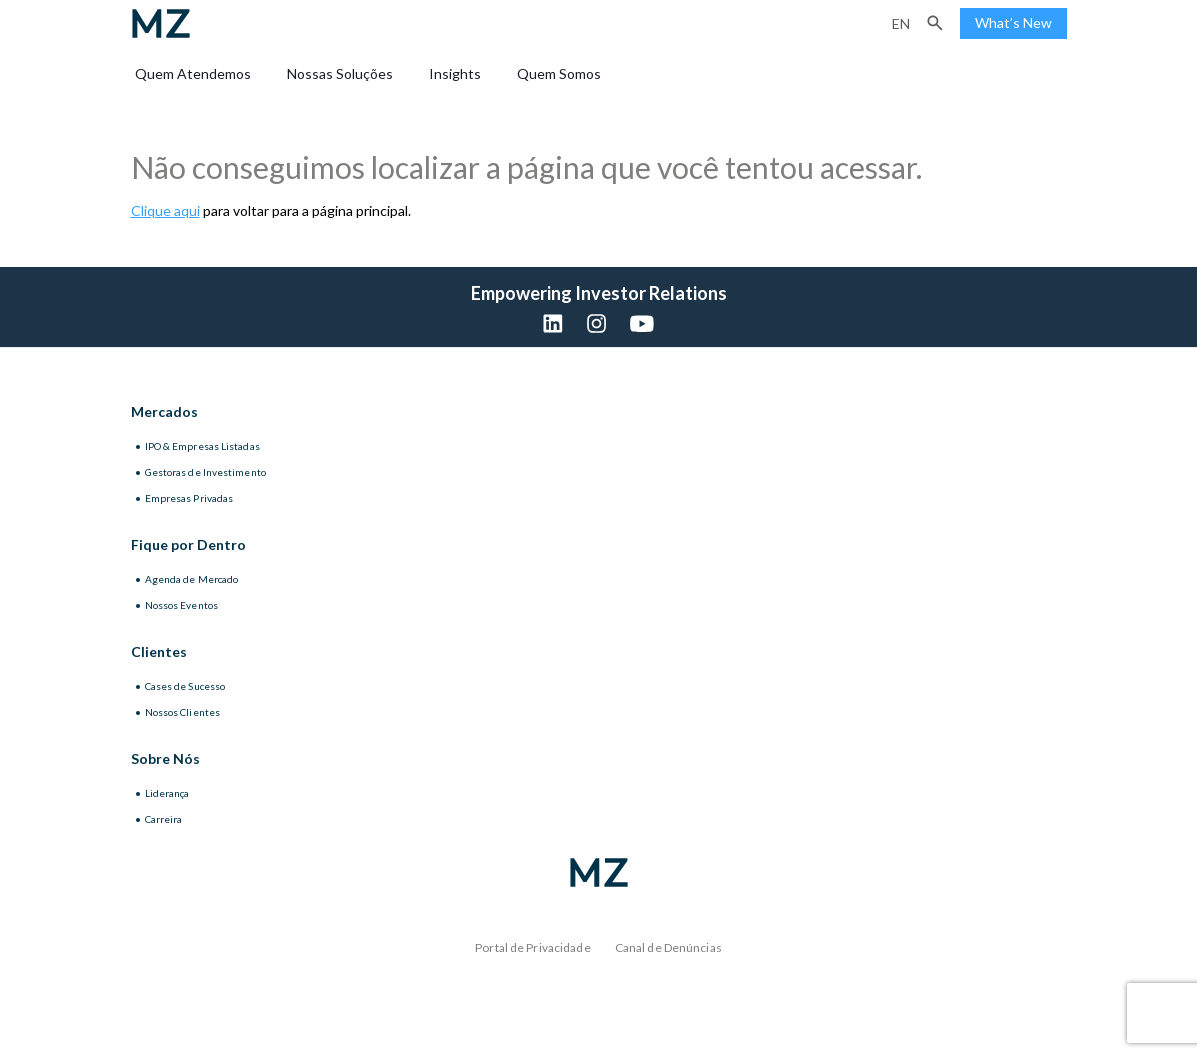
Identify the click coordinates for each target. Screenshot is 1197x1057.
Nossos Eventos (181, 605)
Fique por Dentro (188, 544)
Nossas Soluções (340, 73)
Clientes (159, 651)
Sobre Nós (165, 758)
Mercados (164, 411)
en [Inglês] (901, 23)
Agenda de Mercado (192, 579)
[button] (935, 23)
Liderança (167, 793)
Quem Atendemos (193, 73)
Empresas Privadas (189, 498)
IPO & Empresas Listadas (202, 446)
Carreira (164, 819)
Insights (455, 73)
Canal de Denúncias (668, 947)
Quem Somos (559, 73)
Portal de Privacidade (533, 947)
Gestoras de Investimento (205, 472)
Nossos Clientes (183, 712)
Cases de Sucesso (185, 686)
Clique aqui (165, 210)
